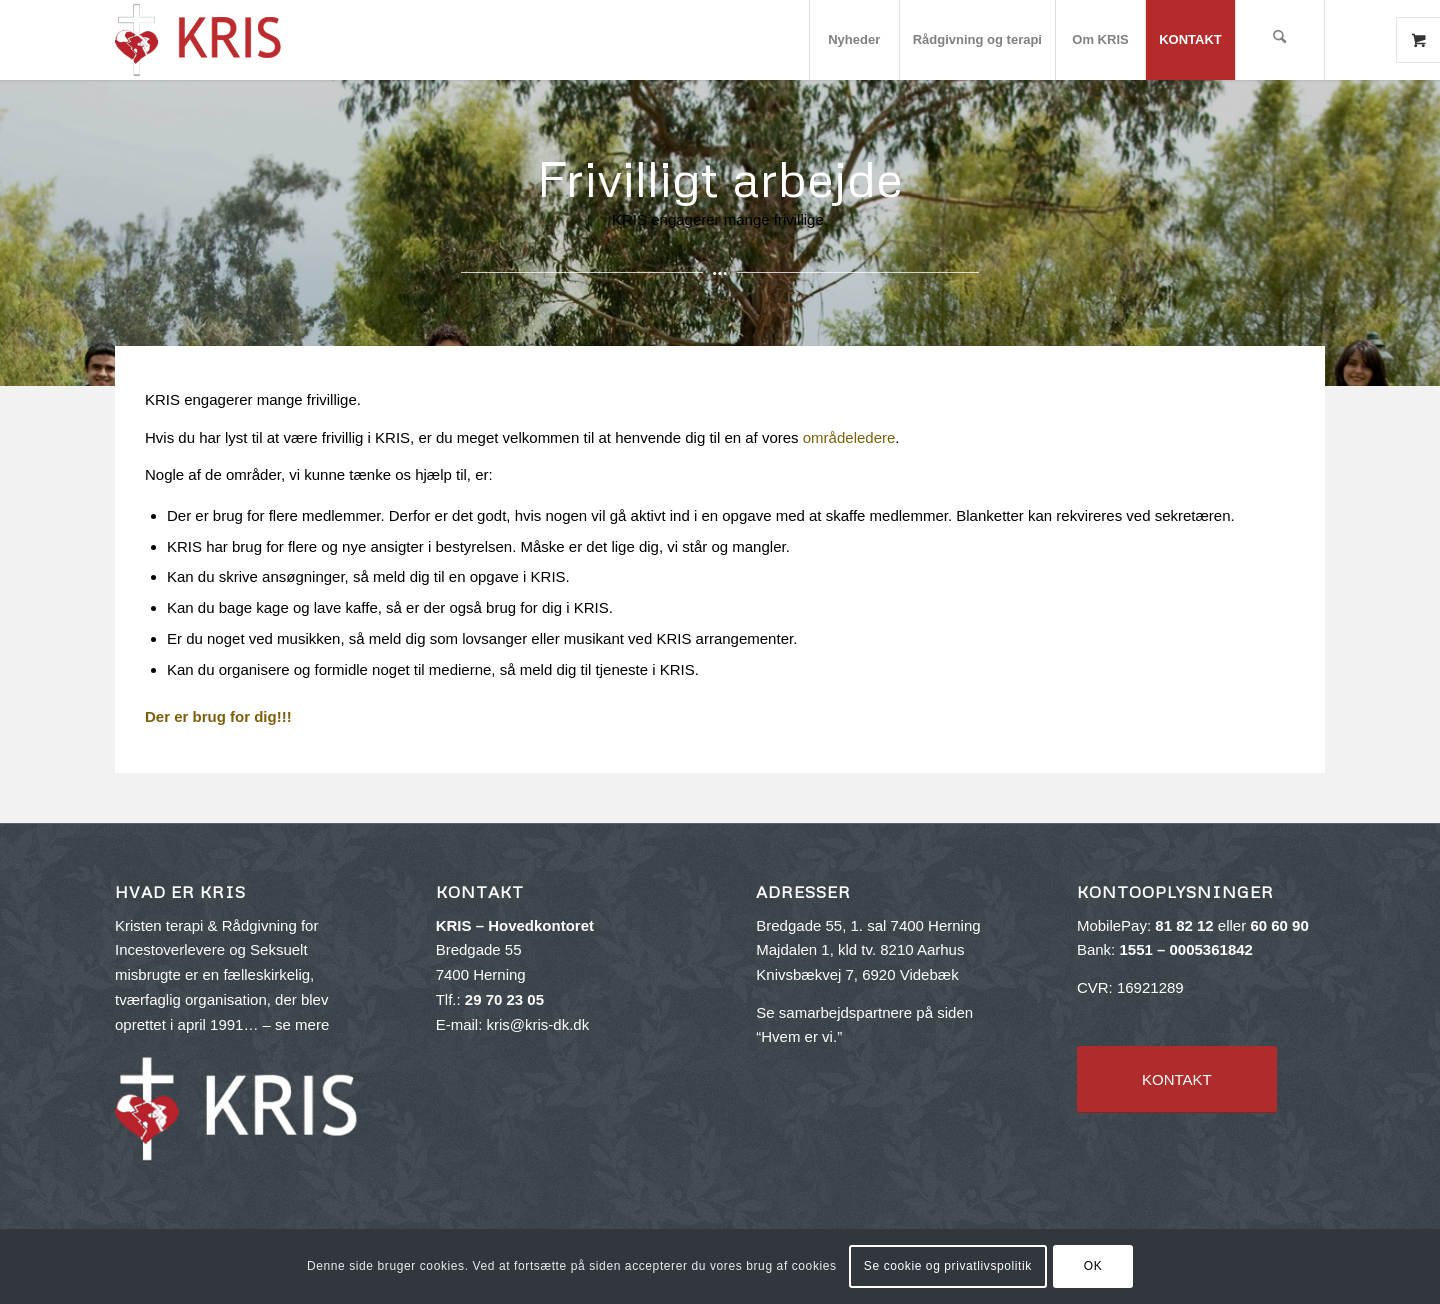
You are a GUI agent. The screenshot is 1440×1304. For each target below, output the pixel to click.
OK (1093, 1266)
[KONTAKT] (1177, 1079)
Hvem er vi (797, 1036)
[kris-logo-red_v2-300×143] (199, 40)
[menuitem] (854, 40)
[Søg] (1280, 40)
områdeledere (849, 437)
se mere (302, 1024)
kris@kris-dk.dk (537, 1024)
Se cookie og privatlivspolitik (948, 1266)
